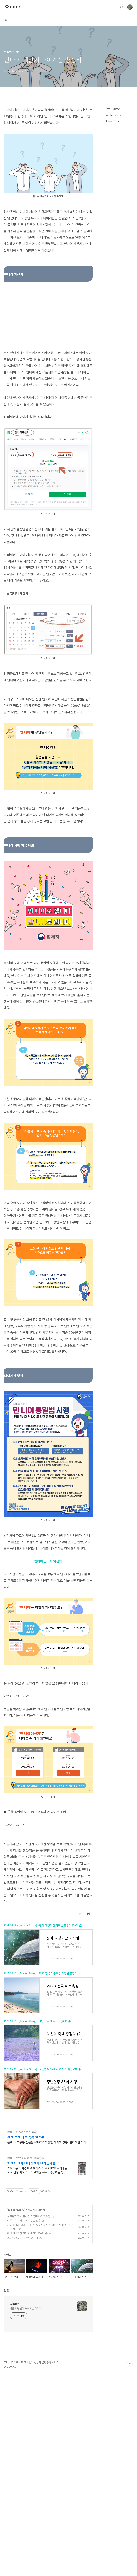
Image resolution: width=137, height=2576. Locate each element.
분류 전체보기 (113, 109)
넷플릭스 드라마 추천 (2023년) (23, 2421)
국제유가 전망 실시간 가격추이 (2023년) (28, 2416)
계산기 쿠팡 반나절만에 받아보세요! (32, 2363)
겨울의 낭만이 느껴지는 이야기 (26, 2508)
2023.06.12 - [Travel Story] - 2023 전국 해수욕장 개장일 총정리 (40, 2123)
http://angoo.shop (18, 2332)
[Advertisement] (48, 856)
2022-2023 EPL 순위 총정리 (22, 2438)
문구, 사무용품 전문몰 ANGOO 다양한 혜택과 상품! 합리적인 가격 (46, 2342)
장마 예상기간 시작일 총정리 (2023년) (27, 2433)
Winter (12, 6)
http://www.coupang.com (23, 2358)
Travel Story (113, 121)
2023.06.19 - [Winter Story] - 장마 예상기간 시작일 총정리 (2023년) (43, 2075)
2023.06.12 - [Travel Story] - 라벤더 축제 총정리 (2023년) (37, 2171)
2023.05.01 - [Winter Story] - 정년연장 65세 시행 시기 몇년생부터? (42, 2219)
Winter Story (16, 2410)
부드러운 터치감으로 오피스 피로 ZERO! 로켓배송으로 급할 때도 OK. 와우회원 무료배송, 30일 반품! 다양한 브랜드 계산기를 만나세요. (37, 2370)
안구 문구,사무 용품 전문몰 (25, 2338)
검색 (121, 7)
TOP (130, 2564)
